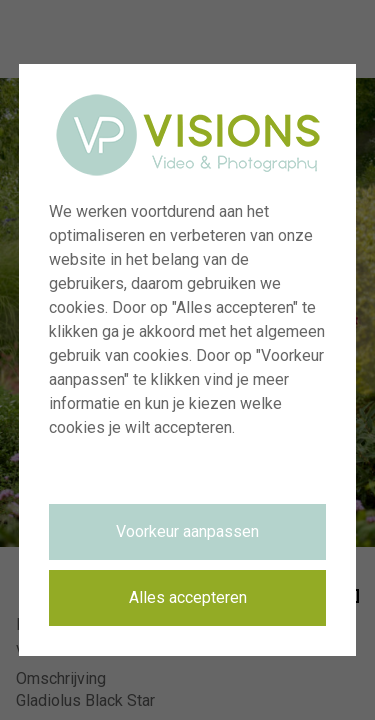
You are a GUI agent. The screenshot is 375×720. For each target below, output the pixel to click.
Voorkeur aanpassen (187, 531)
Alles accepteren (188, 597)
